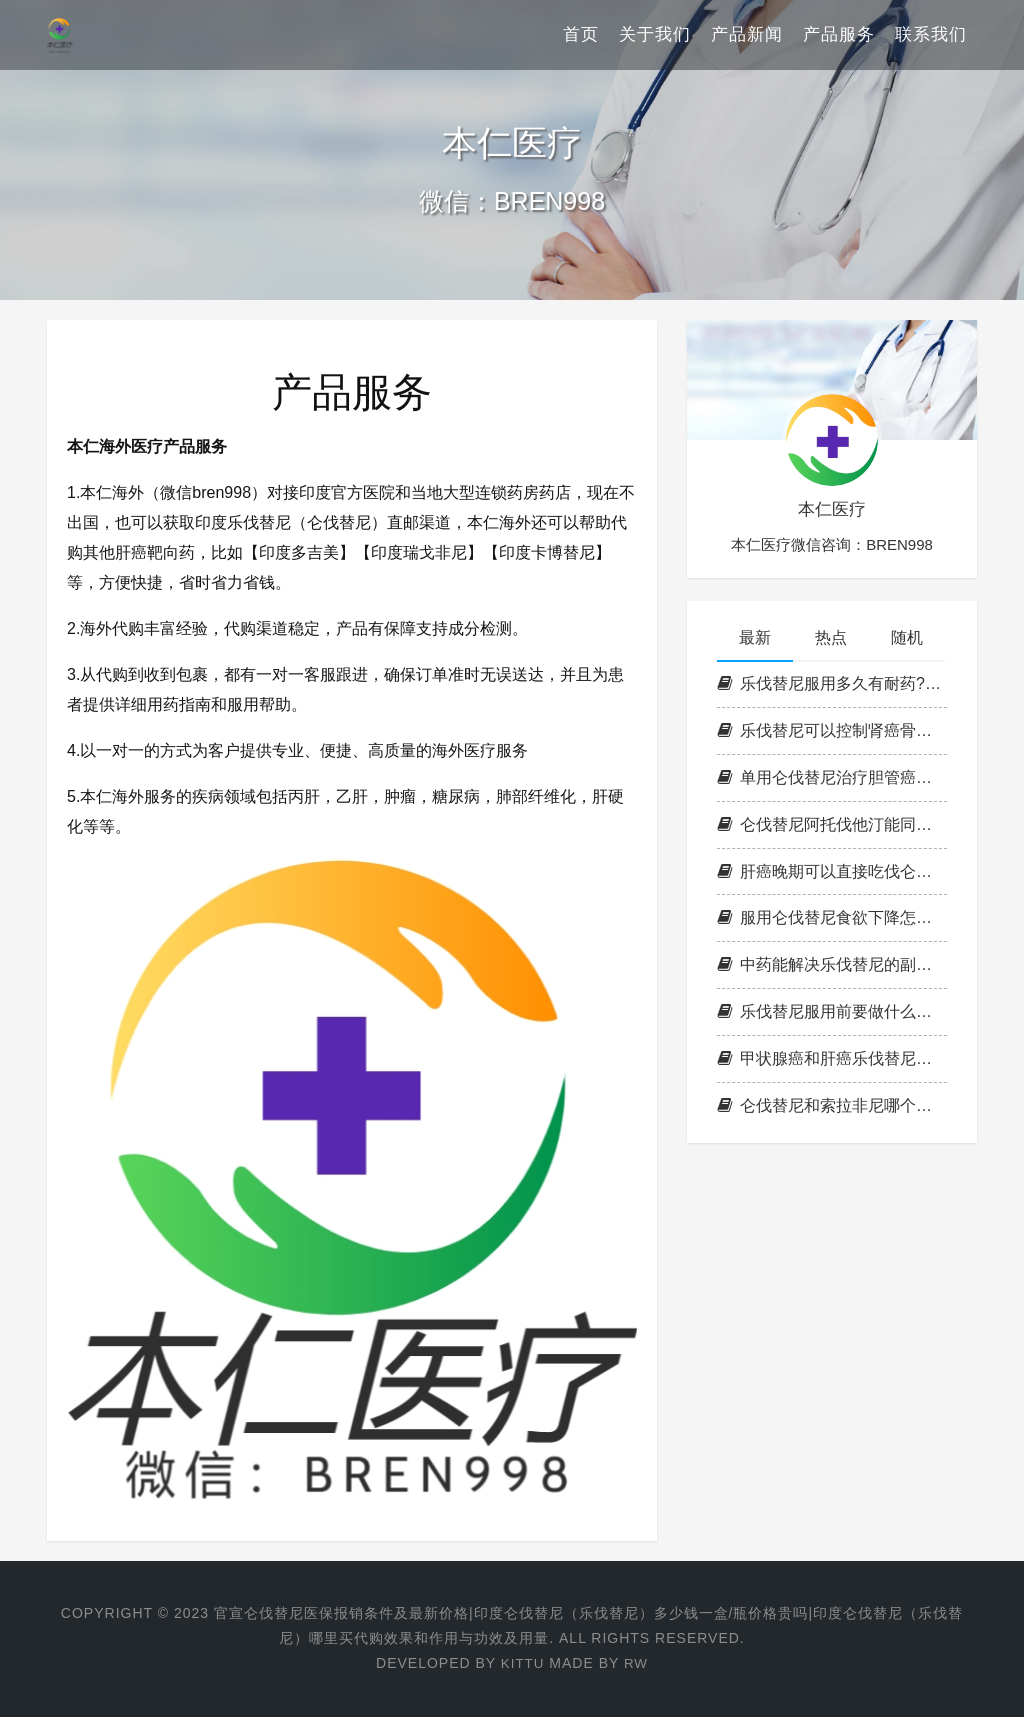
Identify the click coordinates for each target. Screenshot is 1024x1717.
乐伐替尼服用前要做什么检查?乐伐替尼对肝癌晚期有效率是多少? (832, 1011)
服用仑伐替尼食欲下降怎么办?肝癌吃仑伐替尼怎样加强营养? (832, 917)
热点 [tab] (831, 637)
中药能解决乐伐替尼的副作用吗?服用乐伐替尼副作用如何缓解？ (832, 964)
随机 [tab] (907, 637)
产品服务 (839, 34)
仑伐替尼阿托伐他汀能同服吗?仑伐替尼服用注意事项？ (832, 824)
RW (636, 1663)
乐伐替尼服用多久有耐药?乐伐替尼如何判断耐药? (832, 683)
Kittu (521, 1663)
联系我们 (931, 34)
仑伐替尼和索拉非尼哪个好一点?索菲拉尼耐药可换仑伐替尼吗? (832, 1105)
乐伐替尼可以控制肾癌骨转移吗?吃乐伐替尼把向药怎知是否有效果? (832, 730)
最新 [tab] (755, 637)
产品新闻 (747, 34)
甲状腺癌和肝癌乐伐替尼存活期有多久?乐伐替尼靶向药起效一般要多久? (832, 1058)
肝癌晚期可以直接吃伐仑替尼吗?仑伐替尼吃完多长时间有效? (832, 871)
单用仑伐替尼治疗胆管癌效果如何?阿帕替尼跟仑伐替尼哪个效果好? (832, 777)
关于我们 (655, 34)
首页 (581, 34)
